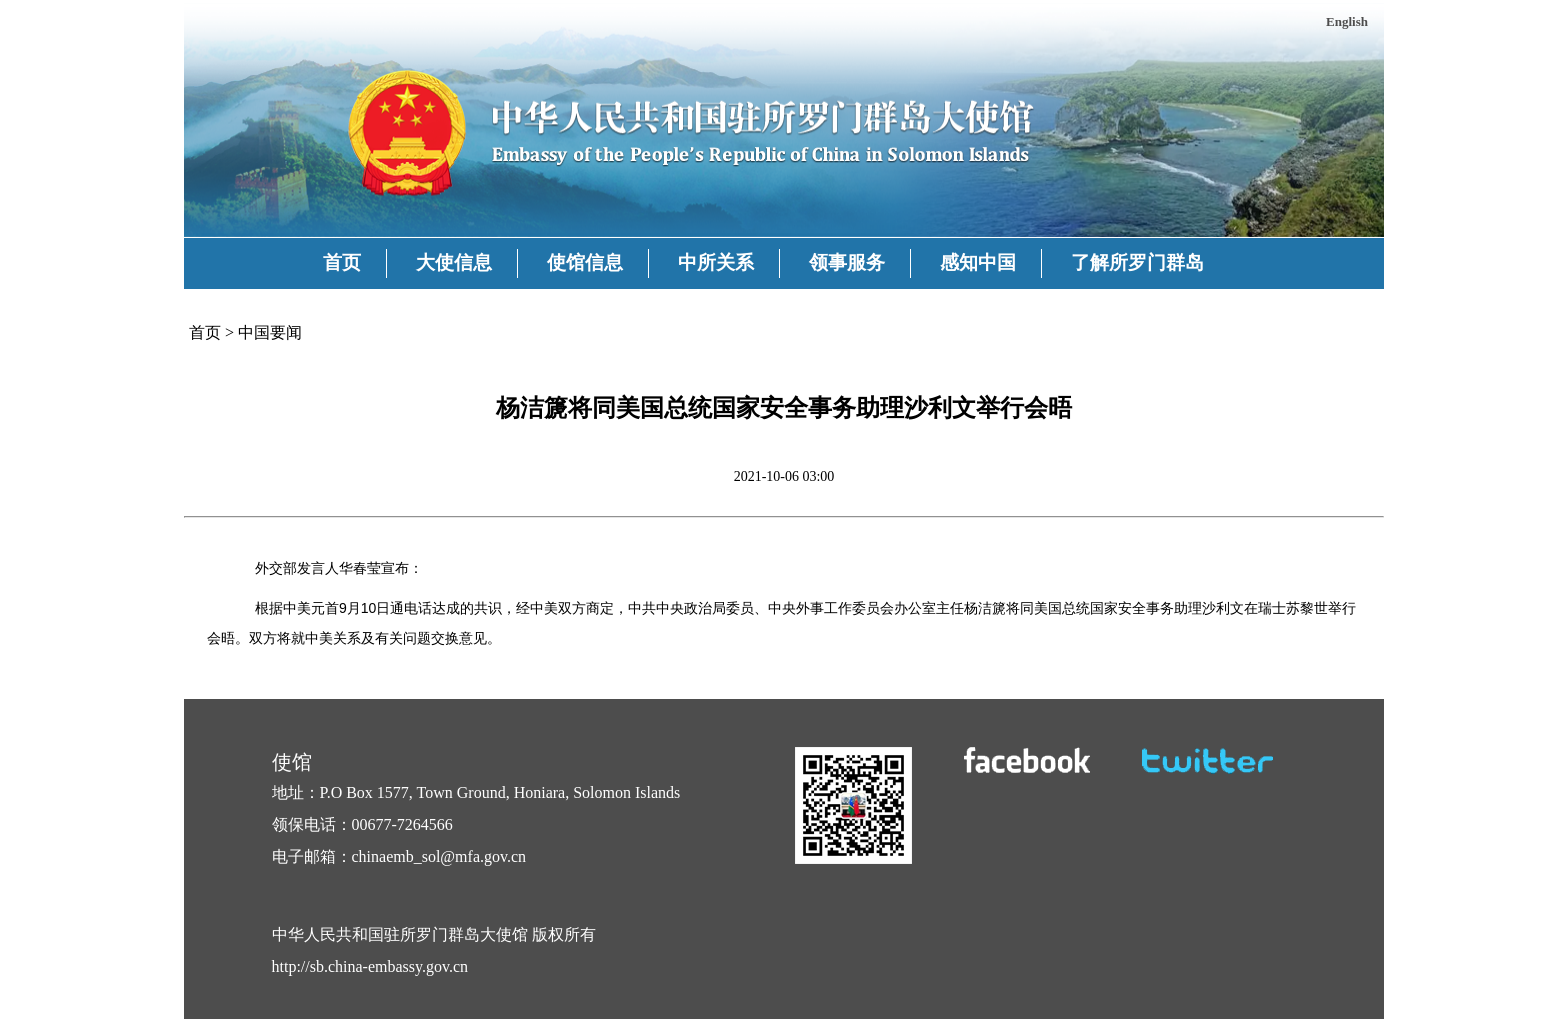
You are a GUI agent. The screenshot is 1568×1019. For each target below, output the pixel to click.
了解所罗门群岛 (1137, 262)
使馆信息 (585, 262)
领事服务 (847, 262)
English (1347, 21)
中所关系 (716, 262)
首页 (342, 262)
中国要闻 (270, 332)
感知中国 (978, 262)
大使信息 (454, 262)
